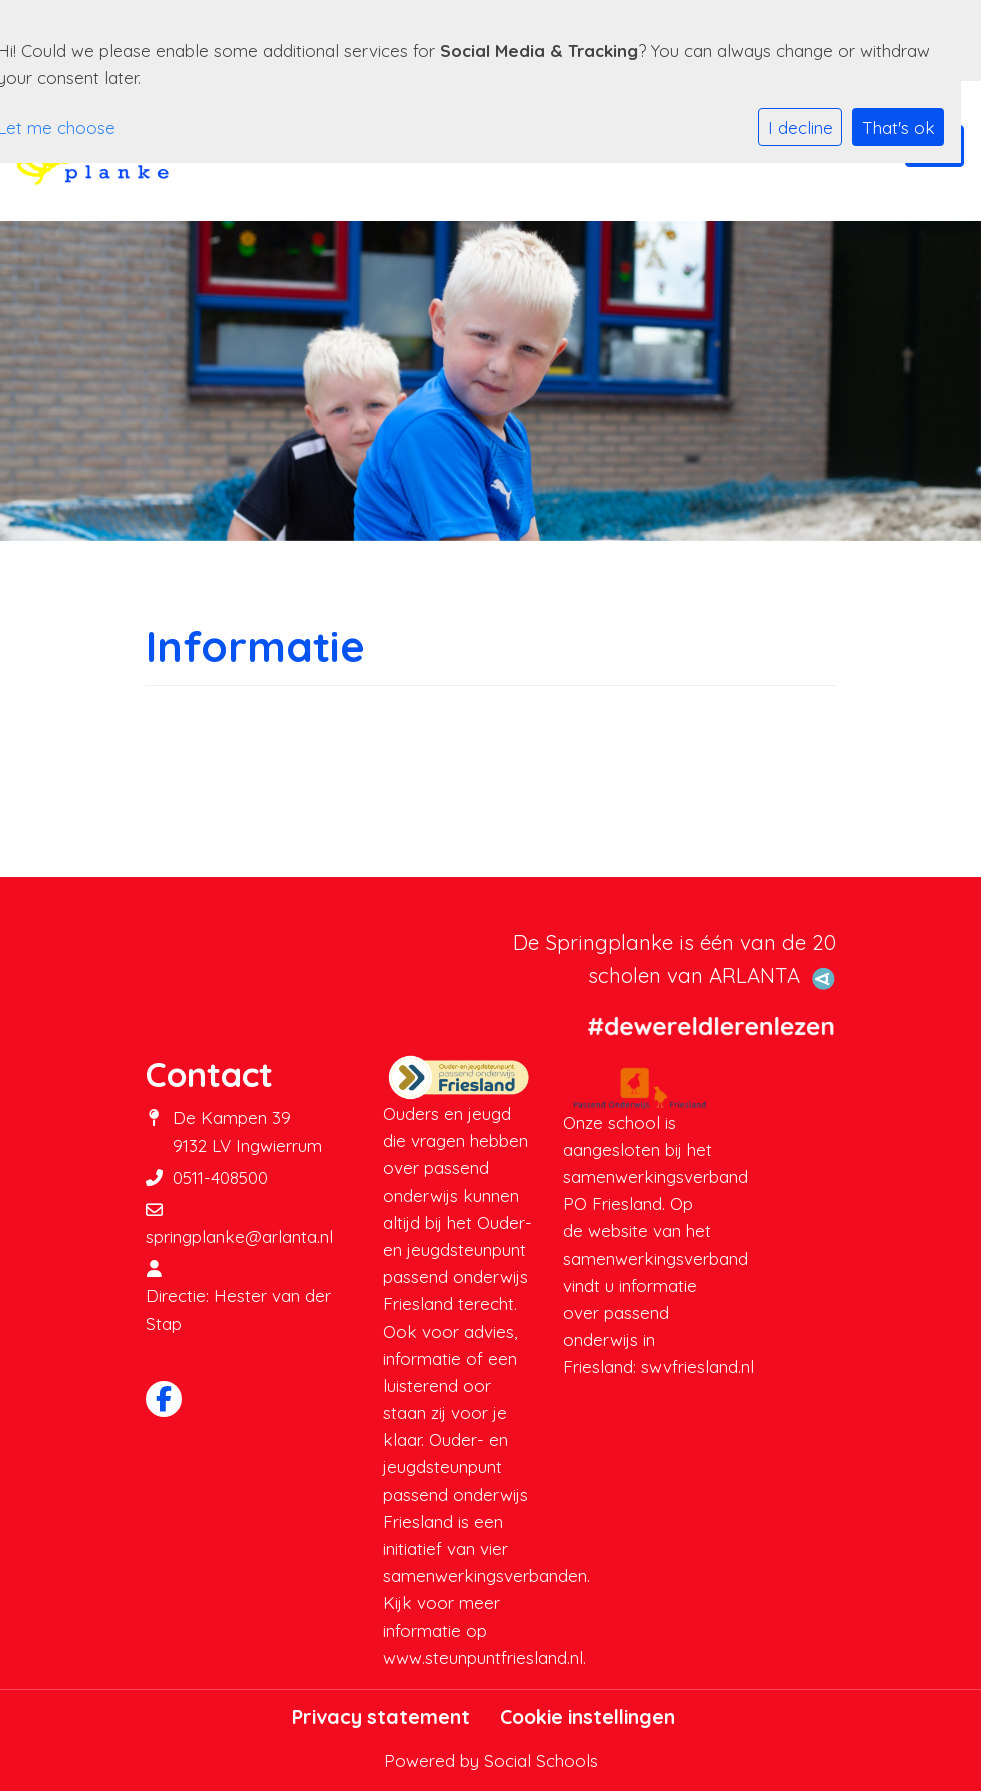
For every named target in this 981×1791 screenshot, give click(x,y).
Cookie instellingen (587, 1717)
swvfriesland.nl (697, 1366)
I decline (800, 127)
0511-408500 (220, 1177)
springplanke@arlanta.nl (239, 1236)
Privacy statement (381, 1717)
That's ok (898, 127)
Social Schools (541, 1760)
